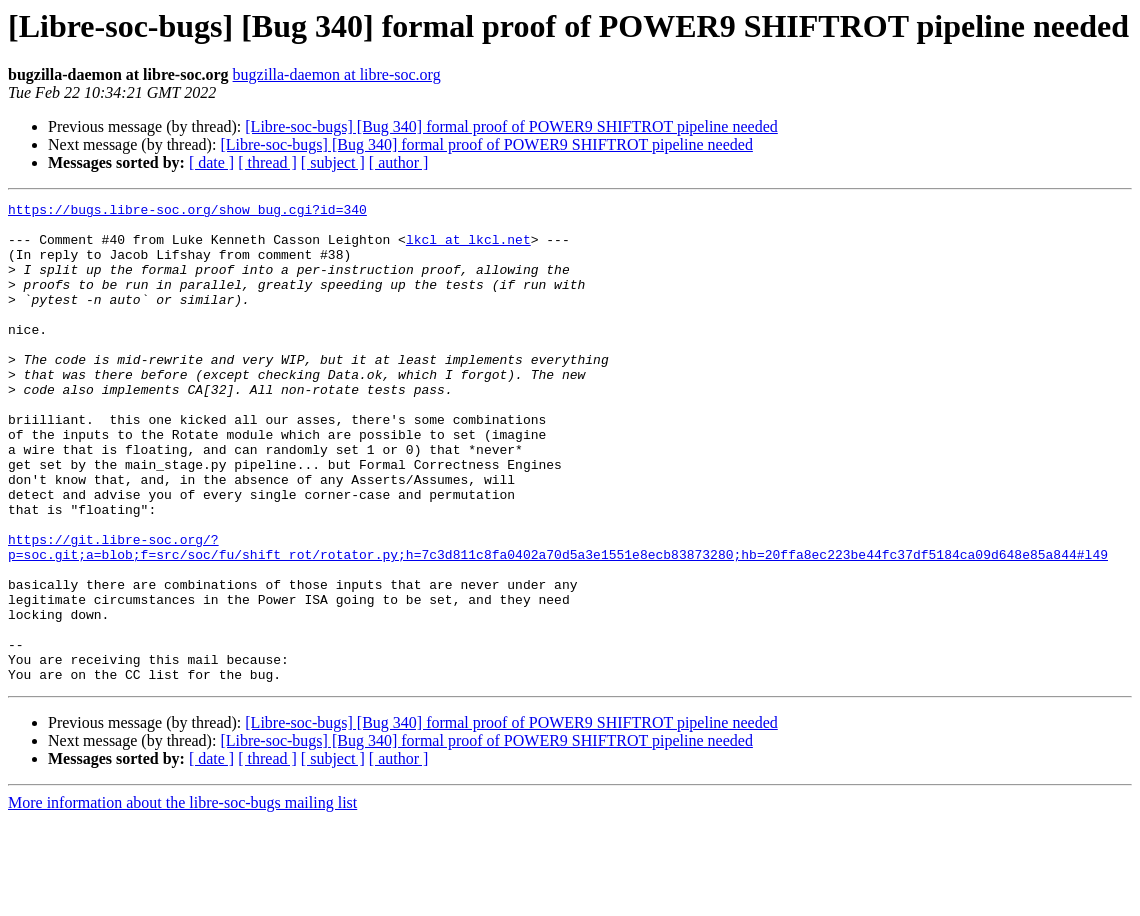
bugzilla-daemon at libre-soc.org (337, 74)
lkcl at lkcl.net (468, 248)
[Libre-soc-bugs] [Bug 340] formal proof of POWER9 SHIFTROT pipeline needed (511, 126)
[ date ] (211, 162)
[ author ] (399, 162)
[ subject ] (333, 162)
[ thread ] (267, 162)
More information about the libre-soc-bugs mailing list (182, 898)
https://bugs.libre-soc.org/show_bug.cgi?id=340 (187, 212)
